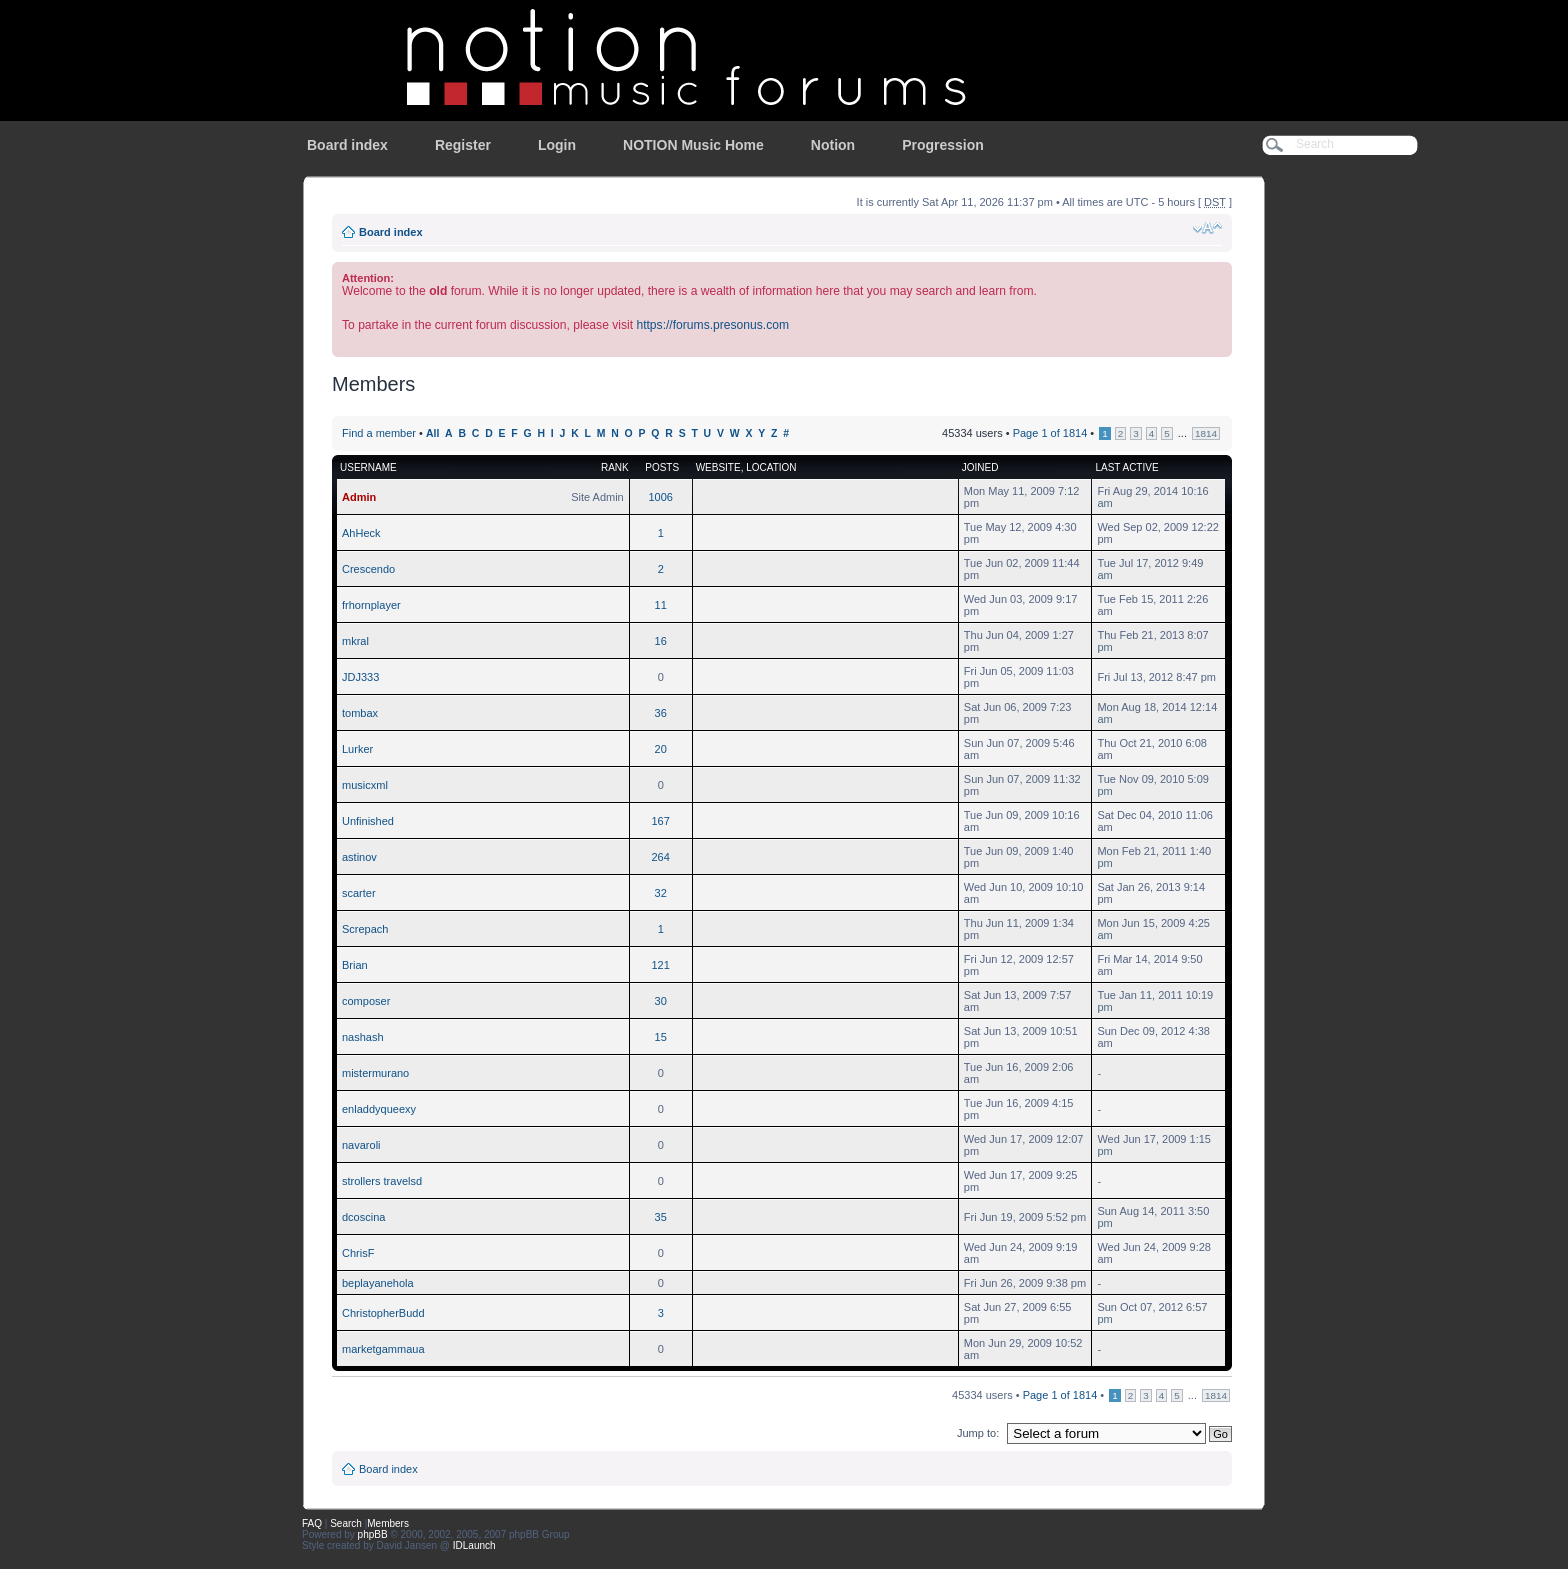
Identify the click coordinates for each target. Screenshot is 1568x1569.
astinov (359, 857)
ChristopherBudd (383, 1313)
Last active (1126, 467)
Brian (355, 965)
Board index (347, 145)
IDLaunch (474, 1545)
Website (718, 467)
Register (463, 145)
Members (388, 1523)
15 (661, 1037)
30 (661, 1001)
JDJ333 (360, 677)
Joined (980, 467)
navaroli (361, 1145)
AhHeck (361, 533)
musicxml (365, 785)
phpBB (373, 1534)
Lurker (357, 749)
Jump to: (978, 1433)
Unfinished (368, 821)
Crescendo (368, 569)
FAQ (312, 1523)
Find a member (379, 433)
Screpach (365, 929)
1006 (660, 497)
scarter (359, 893)
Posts (662, 467)
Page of (1050, 433)
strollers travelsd (382, 1181)
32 (661, 893)
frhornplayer (371, 605)
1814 (1206, 433)
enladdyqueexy (379, 1109)
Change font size (1207, 228)
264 (661, 857)
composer (366, 1001)
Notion (833, 145)
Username (368, 467)
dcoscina (363, 1217)
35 (661, 1217)
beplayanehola (378, 1283)
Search (346, 1523)
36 (661, 713)
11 (661, 605)
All (432, 433)
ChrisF (358, 1253)
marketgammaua (383, 1349)
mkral (355, 641)
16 (661, 641)
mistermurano (375, 1073)
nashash (363, 1037)
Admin (359, 497)
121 (661, 965)
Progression (943, 145)
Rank (615, 467)
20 (661, 749)
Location (771, 467)
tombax (360, 713)
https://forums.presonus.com (712, 325)
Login (557, 145)
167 (661, 821)
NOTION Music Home (693, 145)
